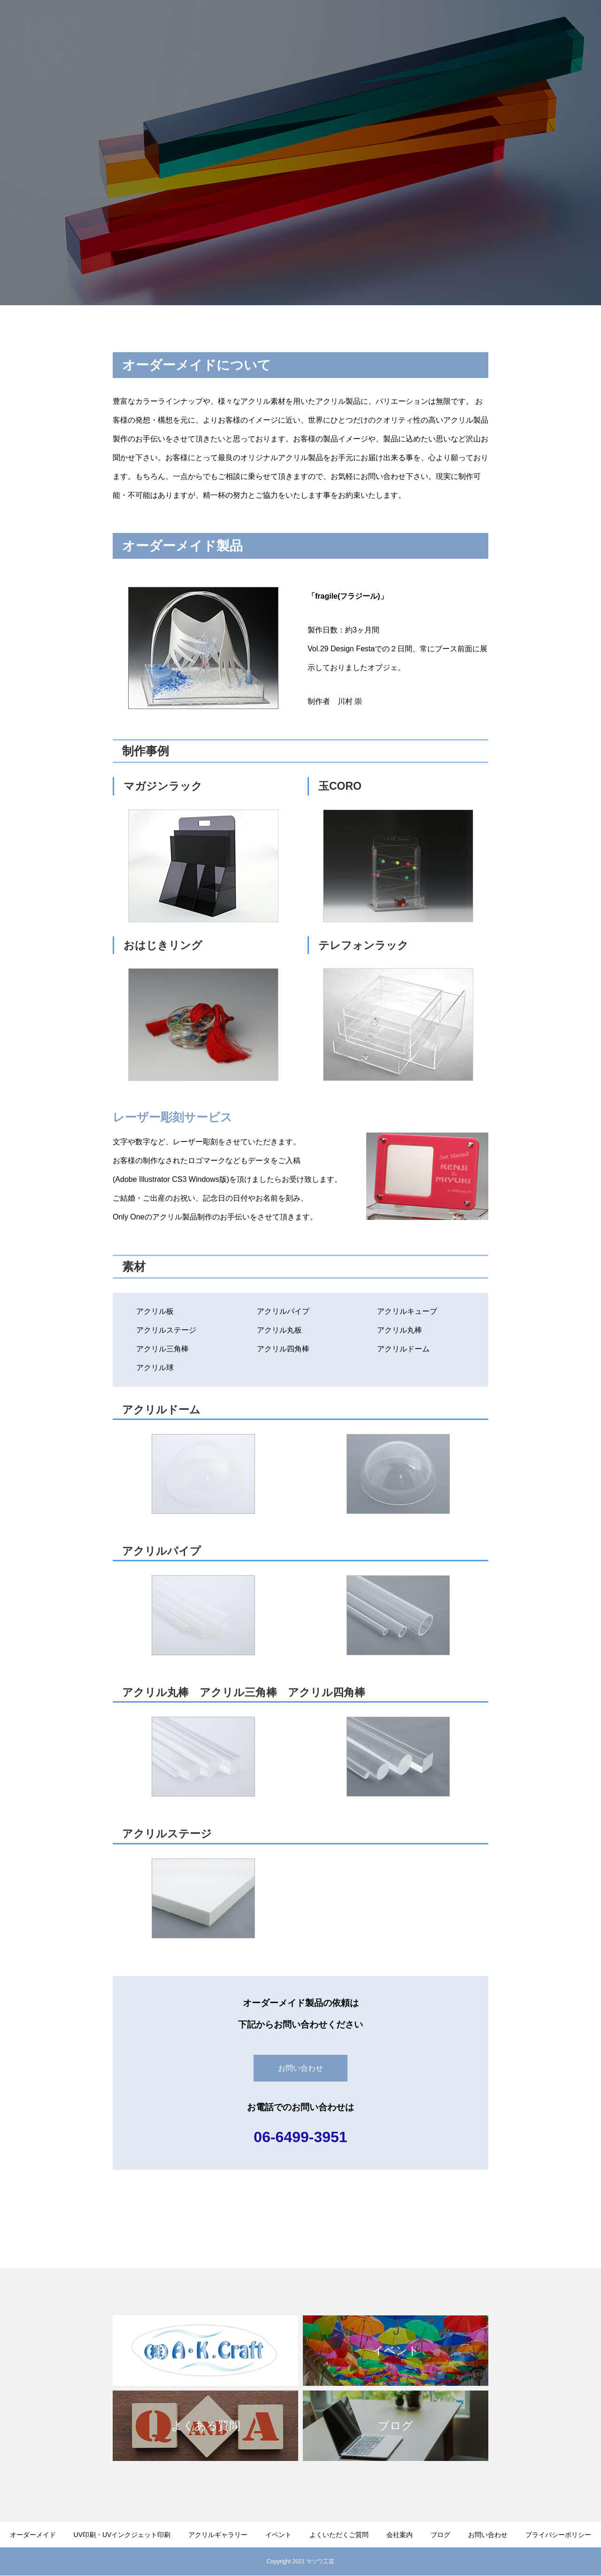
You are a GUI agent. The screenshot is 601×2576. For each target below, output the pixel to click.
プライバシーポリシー (558, 2535)
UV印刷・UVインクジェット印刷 (282, 24)
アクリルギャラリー (378, 24)
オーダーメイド (194, 24)
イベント (278, 2535)
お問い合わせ (563, 24)
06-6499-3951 (300, 2137)
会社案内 (514, 24)
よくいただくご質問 (454, 24)
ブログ (440, 2535)
